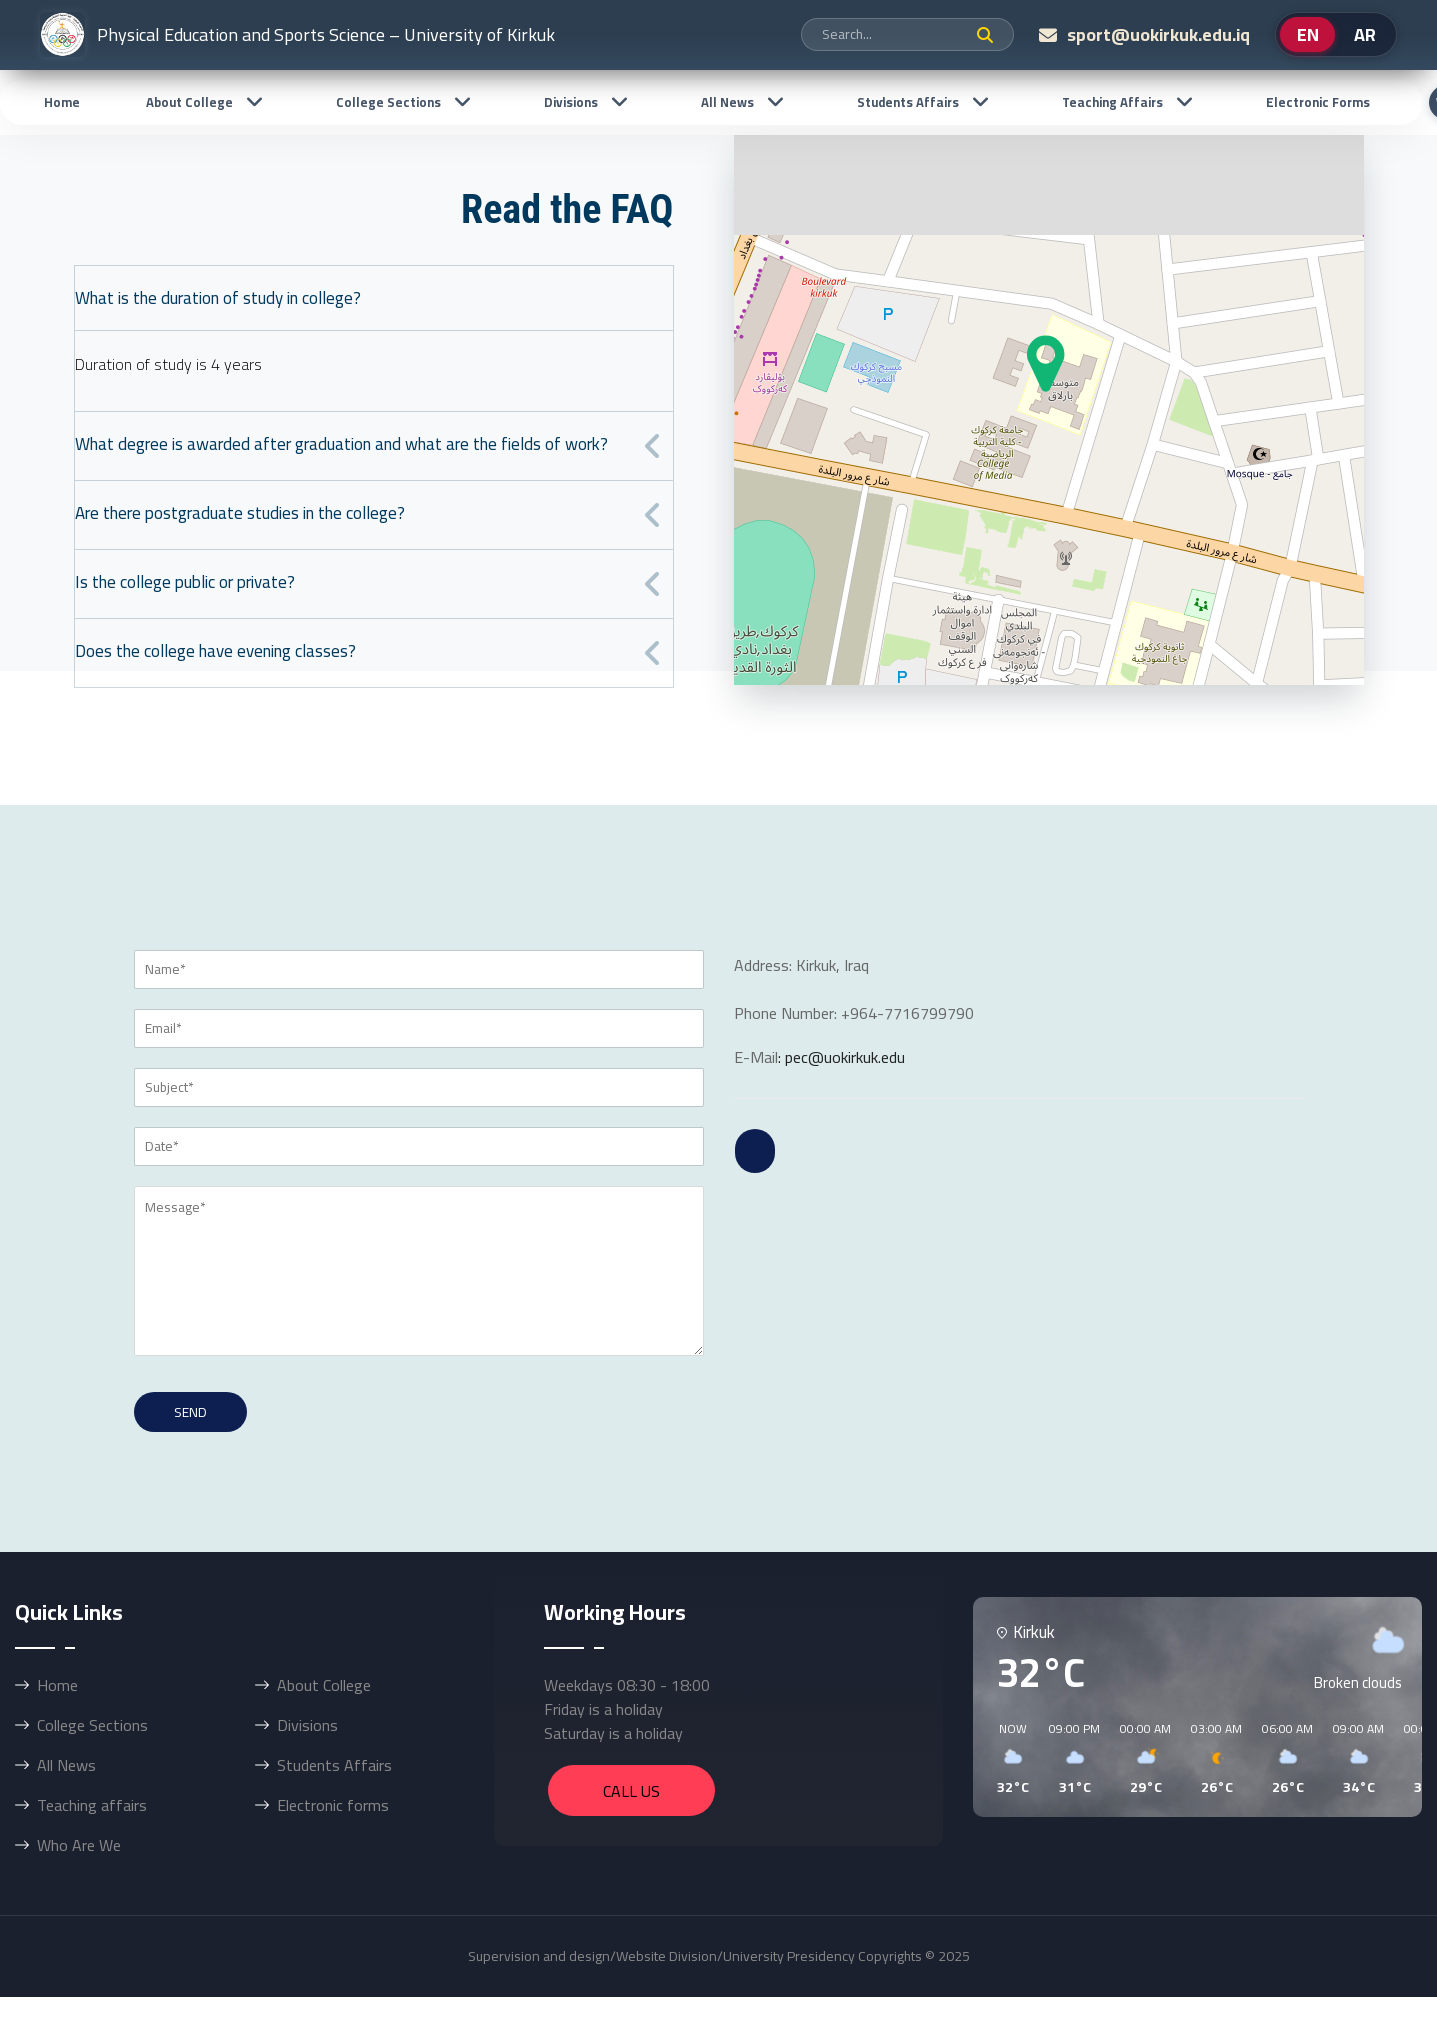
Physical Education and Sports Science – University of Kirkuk (297, 34)
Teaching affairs (1112, 102)
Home (62, 102)
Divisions (571, 102)
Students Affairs (908, 102)
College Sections (388, 102)
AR (1365, 34)
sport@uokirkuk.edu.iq (1158, 34)
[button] (1006, 1759)
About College (189, 102)
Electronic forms (1318, 102)
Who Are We (79, 1845)
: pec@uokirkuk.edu (841, 1057)
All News (727, 102)
